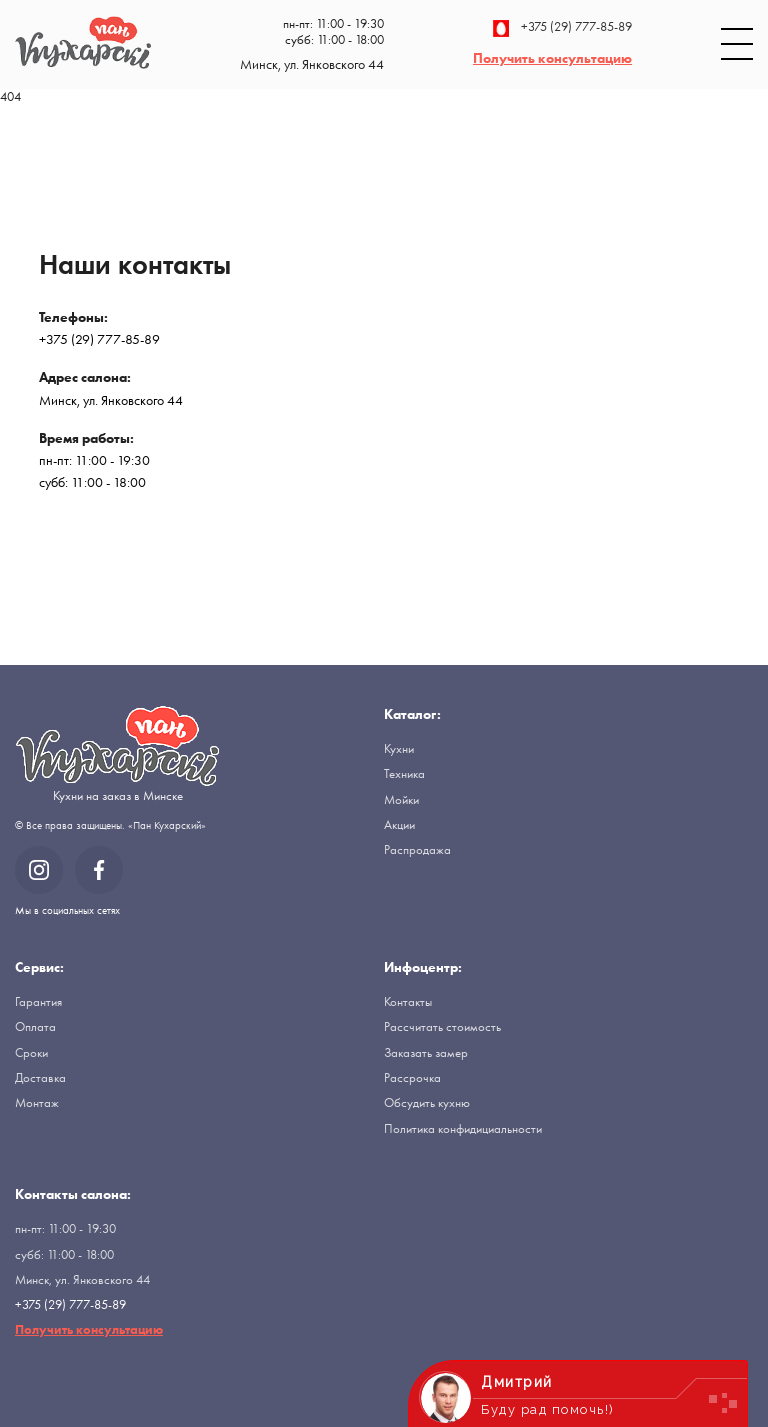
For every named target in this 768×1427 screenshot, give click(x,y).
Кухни (399, 748)
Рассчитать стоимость (442, 1026)
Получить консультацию (552, 58)
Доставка (40, 1077)
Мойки (401, 799)
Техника (404, 773)
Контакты (408, 1001)
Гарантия (38, 1001)
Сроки (31, 1052)
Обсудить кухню (427, 1102)
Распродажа (417, 849)
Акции (399, 824)
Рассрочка (412, 1077)
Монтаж (37, 1102)
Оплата (35, 1026)
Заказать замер (426, 1052)
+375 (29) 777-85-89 (562, 28)
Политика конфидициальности (463, 1128)
